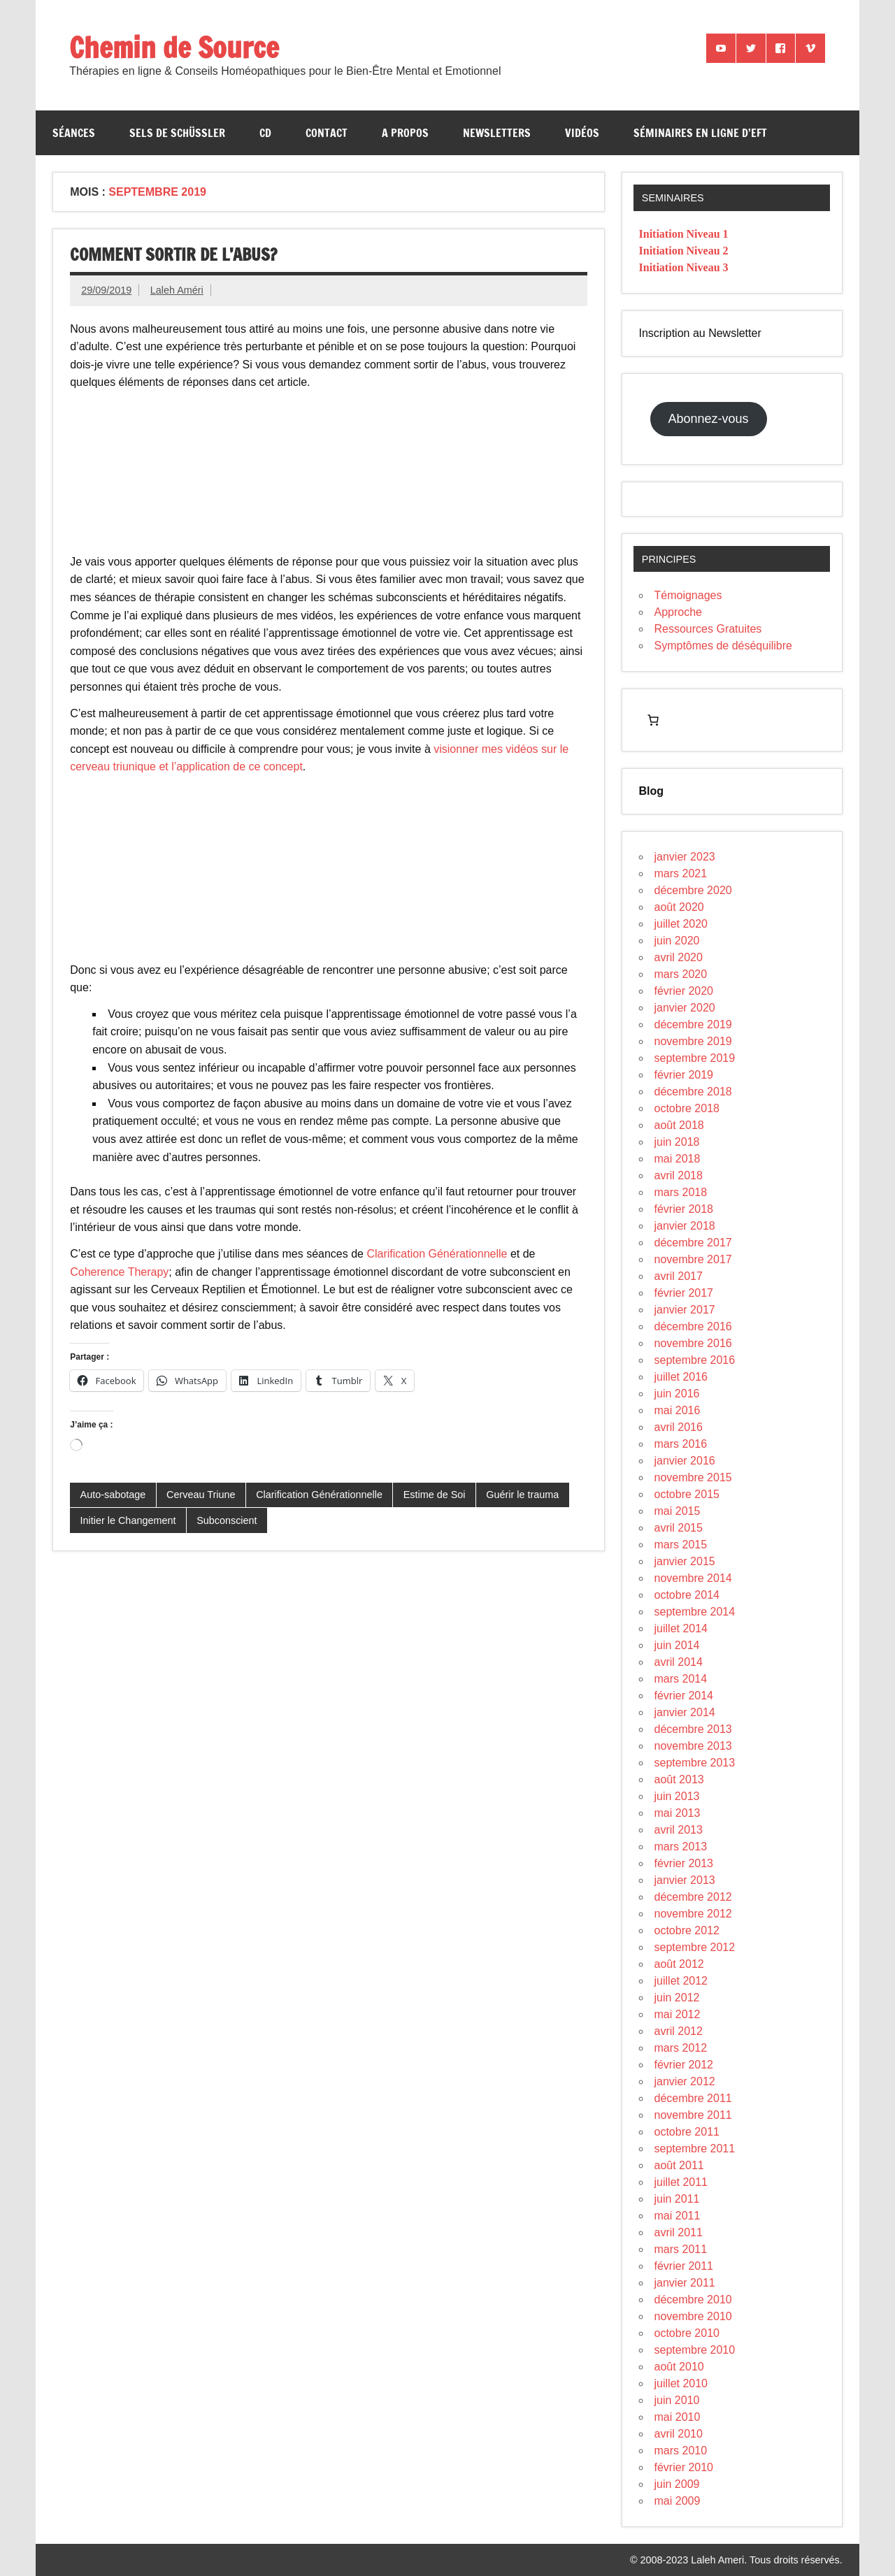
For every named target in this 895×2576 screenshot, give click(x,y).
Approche (678, 612)
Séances (73, 133)
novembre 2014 (693, 1578)
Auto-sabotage (113, 1494)
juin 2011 (677, 2199)
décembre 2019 (693, 1024)
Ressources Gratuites (708, 629)
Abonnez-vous (708, 419)
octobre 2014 (686, 1595)
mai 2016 (677, 1410)
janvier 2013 (684, 1880)
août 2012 (679, 1964)
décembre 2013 (693, 1729)
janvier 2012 (684, 2081)
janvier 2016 (684, 1461)
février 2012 (684, 2065)
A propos (405, 133)
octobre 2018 (686, 1108)
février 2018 (684, 1209)
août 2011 (679, 2165)
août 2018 (679, 1125)
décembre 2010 (693, 2299)
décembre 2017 (693, 1243)
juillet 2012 (681, 1981)
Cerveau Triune (200, 1494)
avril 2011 (678, 2232)
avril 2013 (678, 1830)
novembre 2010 (693, 2316)
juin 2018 (677, 1142)
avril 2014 (678, 1662)
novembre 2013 (693, 1746)
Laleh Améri (176, 290)
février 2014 (684, 1695)
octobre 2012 (686, 1930)
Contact (327, 133)
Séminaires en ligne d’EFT (700, 133)
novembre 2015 (693, 1477)
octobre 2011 (686, 2132)
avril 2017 (678, 1276)
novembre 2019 (693, 1041)
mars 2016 (681, 1444)
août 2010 (679, 2367)
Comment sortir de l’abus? (173, 254)
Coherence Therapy (119, 1272)
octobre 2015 (686, 1494)
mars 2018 (681, 1192)
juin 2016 (677, 1393)
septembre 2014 (695, 1612)
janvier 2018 (684, 1226)
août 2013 (679, 1779)
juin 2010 (677, 2400)
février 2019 (684, 1075)
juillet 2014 (681, 1628)
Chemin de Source (174, 47)
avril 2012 (678, 2031)
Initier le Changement (128, 1520)
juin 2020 (677, 941)
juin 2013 (677, 1796)
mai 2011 (677, 2216)
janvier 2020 (684, 1008)
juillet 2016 (681, 1377)
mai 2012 (677, 2014)
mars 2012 (681, 2048)
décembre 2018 (693, 1092)
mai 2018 (677, 1159)
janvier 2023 (684, 857)
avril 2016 (678, 1427)
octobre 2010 (686, 2333)
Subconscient (226, 1520)
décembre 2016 (693, 1326)
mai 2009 (677, 2501)
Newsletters (497, 133)
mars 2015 (681, 1544)
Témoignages (688, 595)
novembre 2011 (693, 2115)
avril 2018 (678, 1175)
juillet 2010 (681, 2383)
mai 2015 (677, 1511)
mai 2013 (677, 1813)
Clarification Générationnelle (436, 1254)
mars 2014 (681, 1679)
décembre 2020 (693, 890)
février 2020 (684, 991)
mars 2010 (681, 2450)
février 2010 (684, 2467)
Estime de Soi (434, 1494)
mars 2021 (681, 873)
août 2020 (679, 907)
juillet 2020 (681, 924)
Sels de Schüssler (177, 133)
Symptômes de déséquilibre (723, 646)
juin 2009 (677, 2484)
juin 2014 (677, 1645)
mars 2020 (681, 974)
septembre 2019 (695, 1058)
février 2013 (684, 1863)
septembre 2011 (695, 2148)
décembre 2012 (693, 1897)
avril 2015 (678, 1528)
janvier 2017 (684, 1310)
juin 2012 (677, 1997)
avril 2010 (678, 2434)
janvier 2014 (684, 1712)
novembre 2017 (693, 1259)
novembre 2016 (693, 1343)
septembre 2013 (695, 1763)
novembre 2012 (693, 1914)
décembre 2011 (693, 2098)
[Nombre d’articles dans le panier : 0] (653, 720)
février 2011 (684, 2266)
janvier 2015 (684, 1561)
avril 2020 (678, 957)
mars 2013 (681, 1846)
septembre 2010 (695, 2350)
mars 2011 (681, 2249)
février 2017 (684, 1293)
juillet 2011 (681, 2182)
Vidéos (582, 133)
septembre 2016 (695, 1360)
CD (265, 133)
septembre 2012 (695, 1947)
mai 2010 (677, 2417)
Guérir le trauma (522, 1494)
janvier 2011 (684, 2283)
